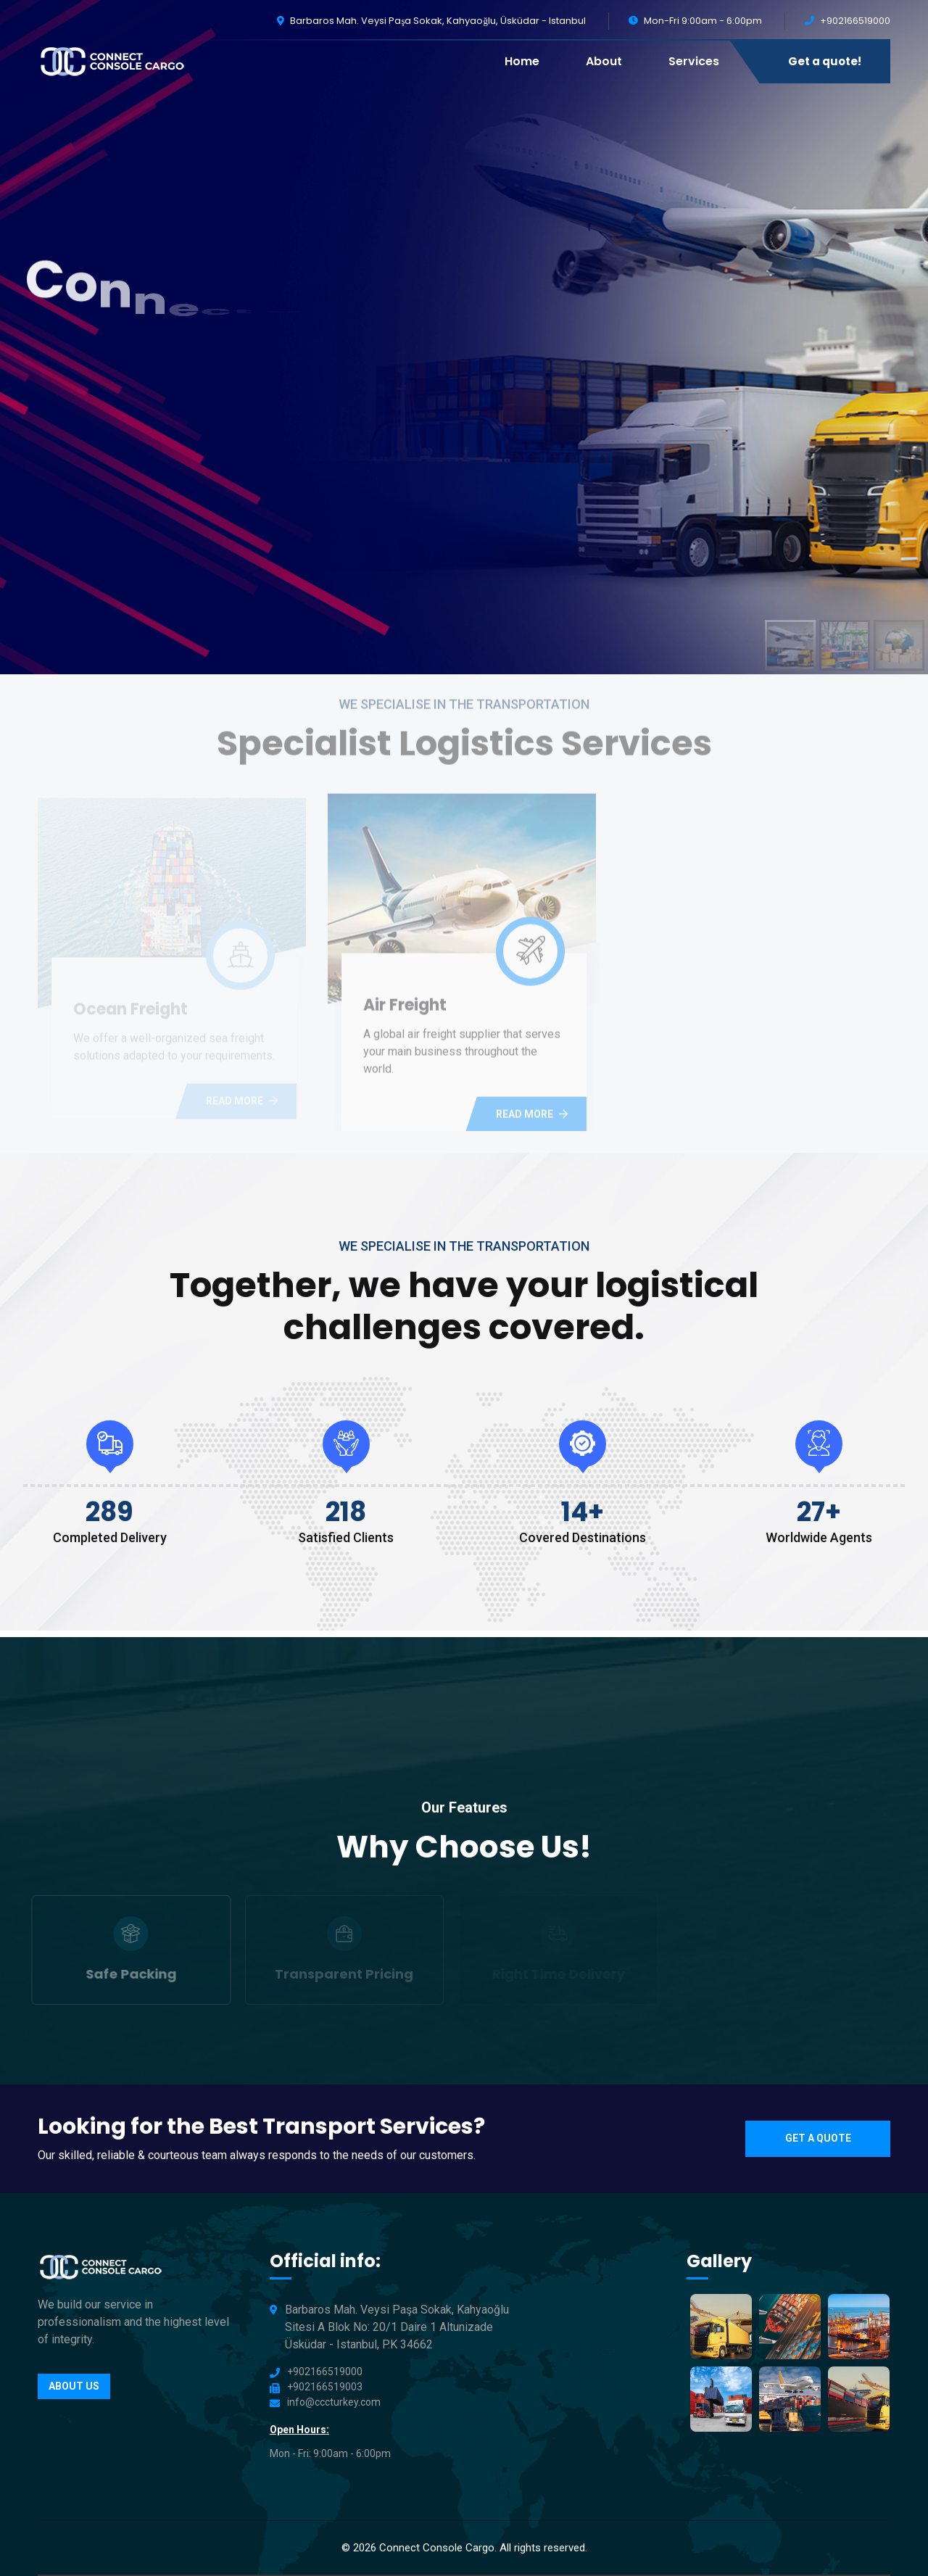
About (604, 61)
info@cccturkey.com (334, 2402)
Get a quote (818, 2138)
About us (74, 2386)
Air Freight (405, 1010)
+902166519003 (324, 2387)
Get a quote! (824, 61)
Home (522, 61)
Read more (532, 1119)
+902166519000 (855, 21)
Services (693, 61)
